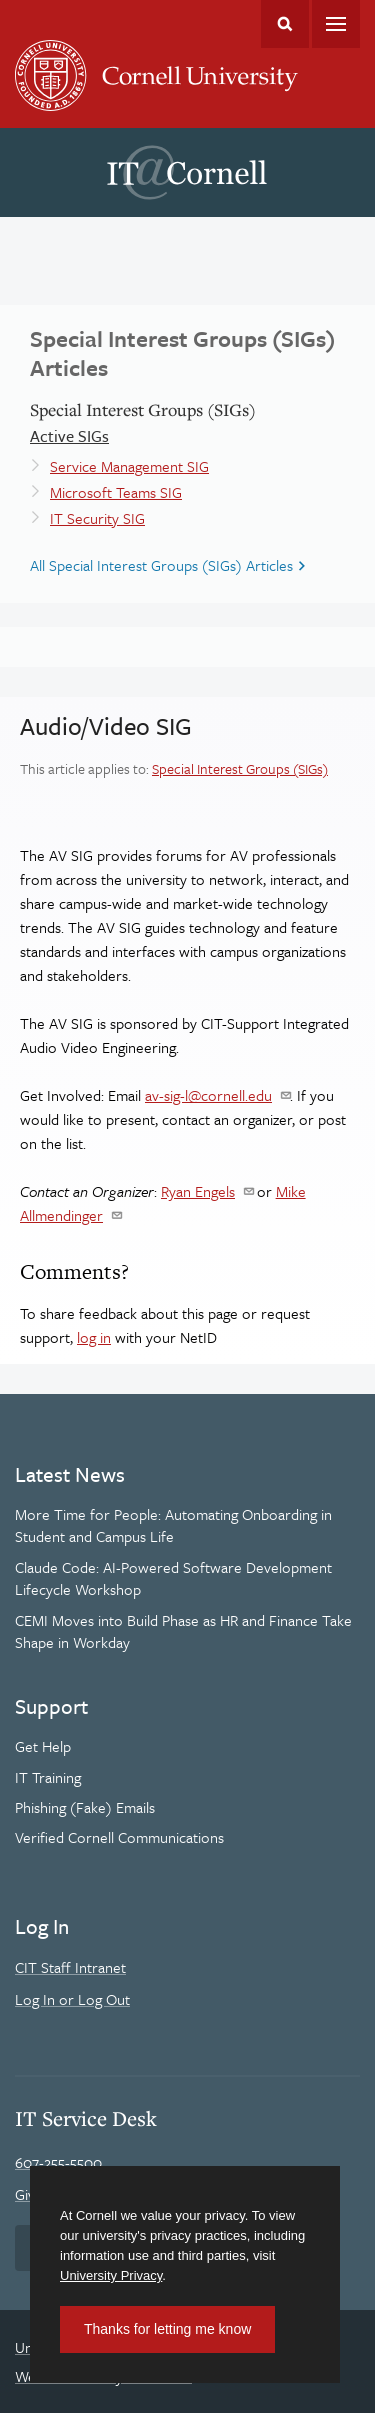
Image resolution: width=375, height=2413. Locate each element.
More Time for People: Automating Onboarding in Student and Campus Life (173, 1525)
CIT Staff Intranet (70, 1967)
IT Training (48, 1777)
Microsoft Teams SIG (116, 492)
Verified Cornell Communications (119, 1837)
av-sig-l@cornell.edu (208, 1095)
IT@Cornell (187, 173)
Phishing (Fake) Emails (85, 1807)
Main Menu (336, 24)
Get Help (43, 1746)
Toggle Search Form (285, 24)
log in (94, 1337)
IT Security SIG (97, 518)
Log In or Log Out (72, 1999)
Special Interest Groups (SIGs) (240, 768)
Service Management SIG (129, 466)
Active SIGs (69, 436)
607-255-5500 (58, 2162)
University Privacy (111, 2275)
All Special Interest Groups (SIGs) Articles (161, 565)
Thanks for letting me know (167, 2329)
